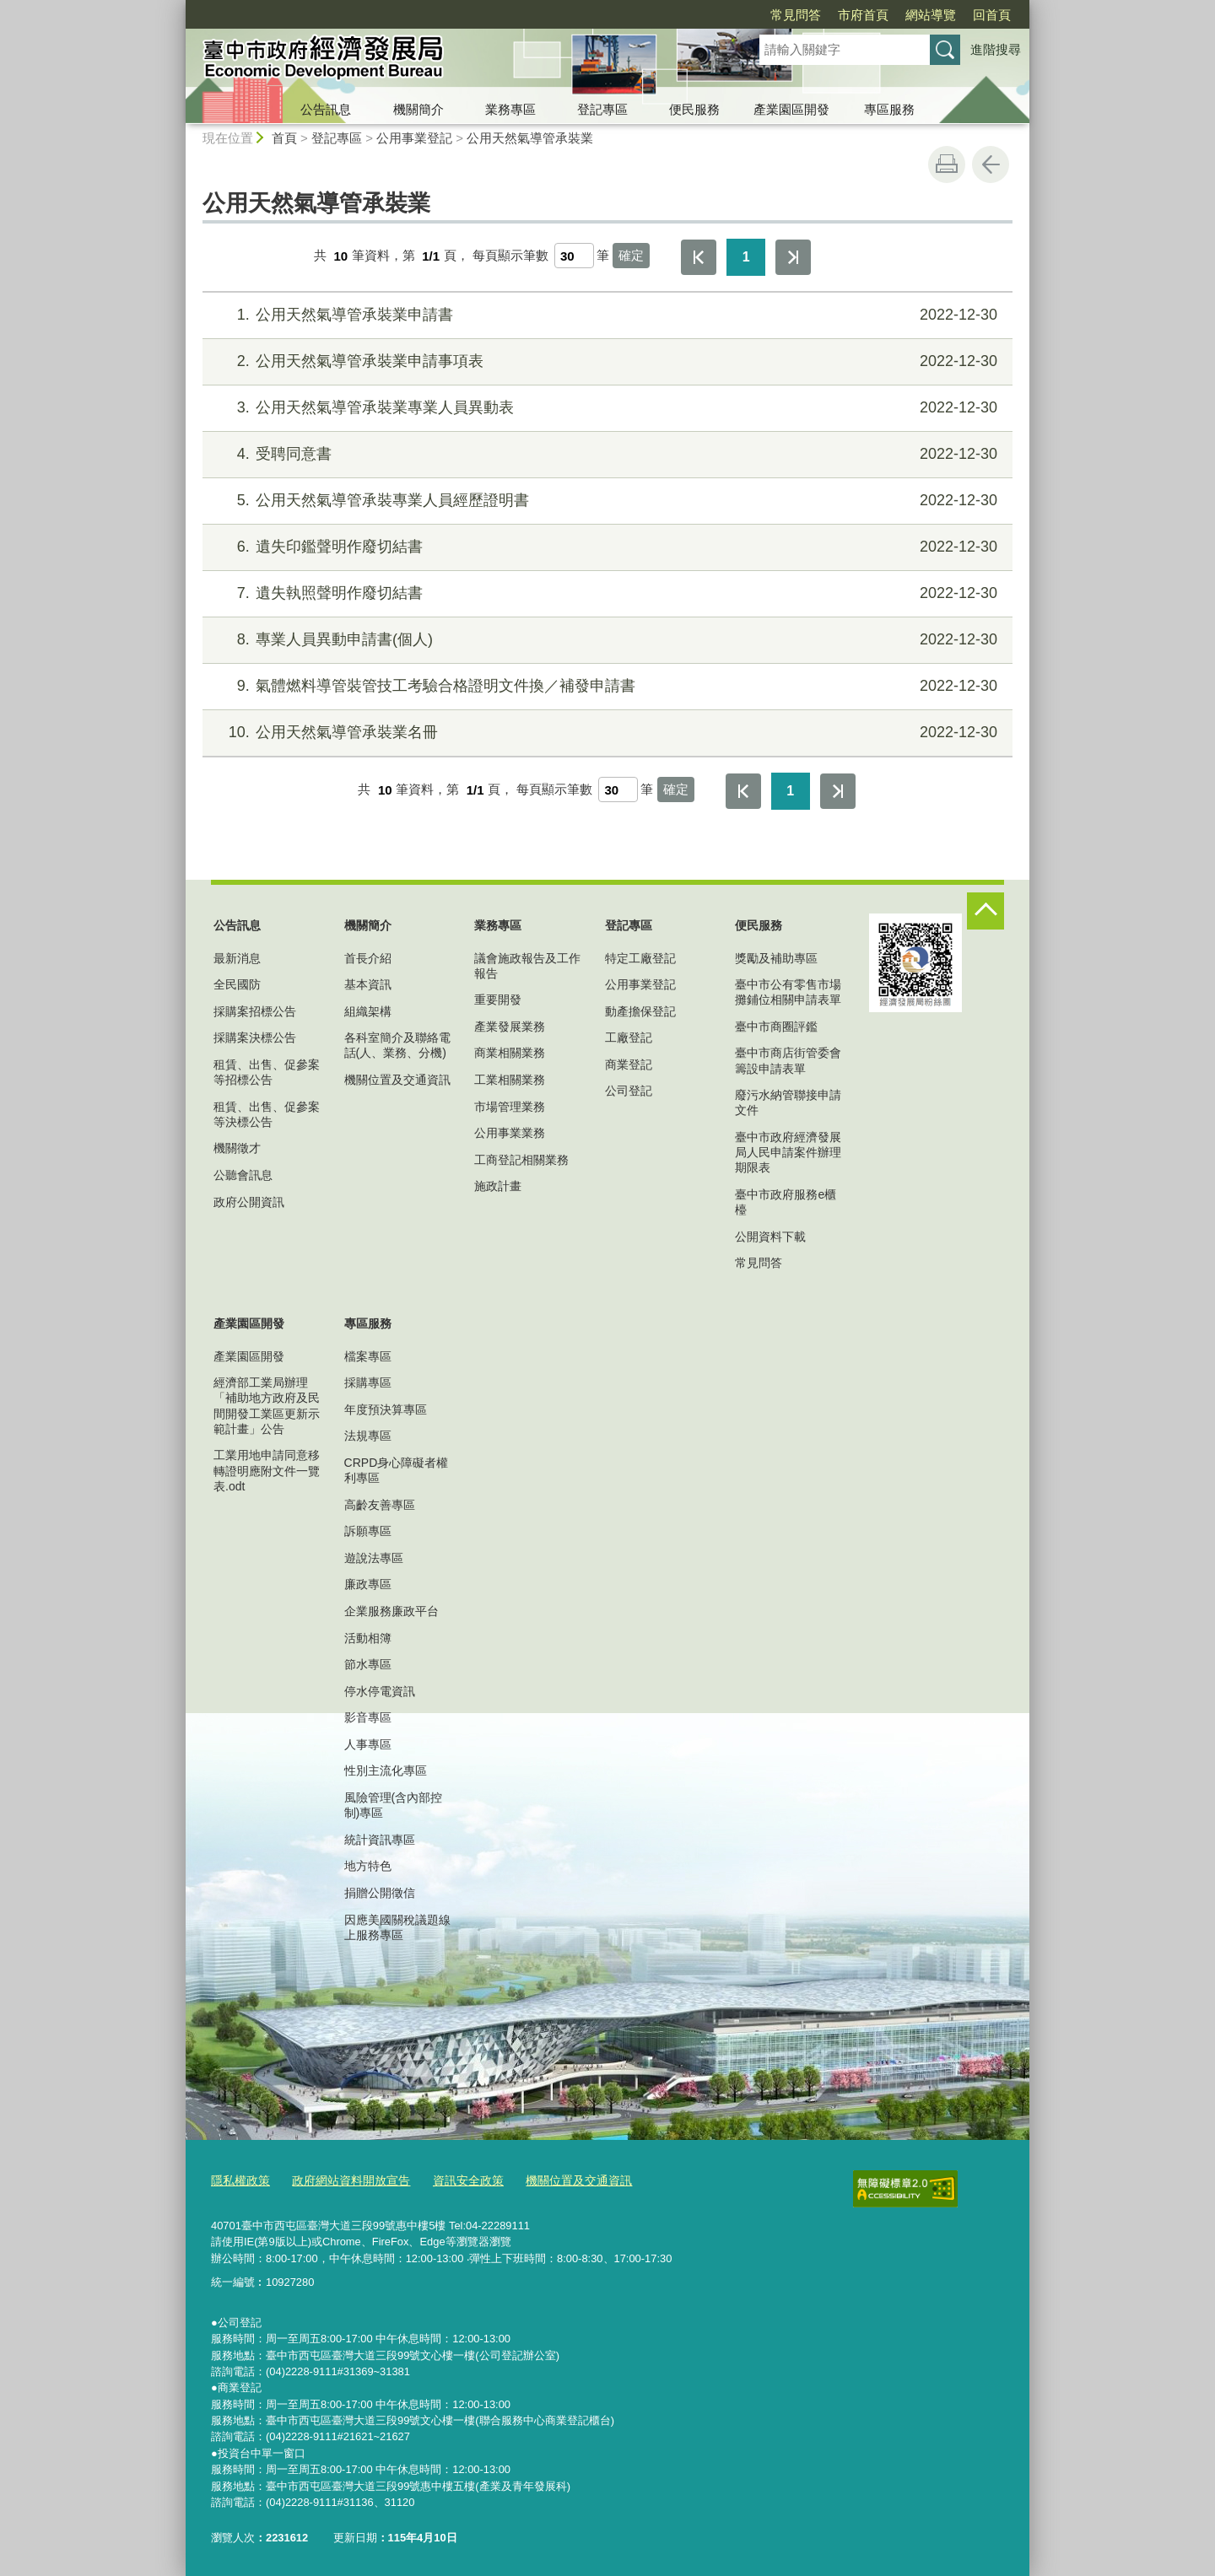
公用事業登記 (414, 138)
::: (178, 7)
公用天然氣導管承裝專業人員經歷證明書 (605, 500)
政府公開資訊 (248, 1202)
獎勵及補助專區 (776, 958)
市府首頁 (863, 15)
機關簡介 (418, 109)
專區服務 (889, 109)
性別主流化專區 (385, 1770)
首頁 (284, 138)
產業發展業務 (509, 1026)
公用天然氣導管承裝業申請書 (605, 315)
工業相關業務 (509, 1079)
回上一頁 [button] (990, 164)
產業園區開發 (791, 109)
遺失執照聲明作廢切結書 (605, 593)
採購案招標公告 (254, 1011)
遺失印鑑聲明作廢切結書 (605, 547)
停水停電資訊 (379, 1691)
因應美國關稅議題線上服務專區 (397, 1927)
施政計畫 (497, 1186)
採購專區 (368, 1382)
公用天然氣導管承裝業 (530, 138)
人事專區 (368, 1744)
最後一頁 (793, 257)
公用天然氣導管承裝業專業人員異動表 (605, 408)
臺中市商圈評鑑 (776, 1026)
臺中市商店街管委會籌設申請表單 (788, 1060)
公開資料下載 (770, 1236)
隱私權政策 (238, 2178)
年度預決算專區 (385, 1409)
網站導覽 (930, 15)
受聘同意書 (605, 454)
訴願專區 (368, 1531)
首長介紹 (368, 958)
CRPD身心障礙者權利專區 (396, 1470)
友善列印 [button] (946, 164)
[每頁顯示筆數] (574, 255)
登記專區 (602, 109)
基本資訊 (368, 984)
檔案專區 (368, 1356)
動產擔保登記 (640, 1011)
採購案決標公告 (254, 1037)
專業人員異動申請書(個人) (605, 640)
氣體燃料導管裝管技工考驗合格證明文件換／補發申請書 (605, 686)
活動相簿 (368, 1638)
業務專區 (510, 109)
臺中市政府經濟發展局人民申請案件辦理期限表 (788, 1152)
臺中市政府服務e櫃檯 (785, 1202)
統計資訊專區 (379, 1839)
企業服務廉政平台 (391, 1611)
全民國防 (237, 984)
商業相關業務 (509, 1052)
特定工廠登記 (640, 958)
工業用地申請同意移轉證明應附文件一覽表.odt (266, 1470)
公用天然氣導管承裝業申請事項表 (605, 361)
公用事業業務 (509, 1133)
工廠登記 (628, 1037)
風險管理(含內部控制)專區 (393, 1805)
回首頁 (992, 15)
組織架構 (368, 1011)
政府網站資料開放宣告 (342, 2178)
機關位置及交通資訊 (397, 1079)
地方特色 (368, 1866)
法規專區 (368, 1435)
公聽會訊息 (243, 1175)
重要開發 (497, 999)
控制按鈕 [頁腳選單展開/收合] (985, 911)
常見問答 (795, 15)
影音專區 (368, 1717)
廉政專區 (368, 1584)
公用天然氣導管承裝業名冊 (605, 732)
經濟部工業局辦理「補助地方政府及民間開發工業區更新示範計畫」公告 (266, 1406)
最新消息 (237, 958)
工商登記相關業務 (521, 1160)
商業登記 (628, 1064)
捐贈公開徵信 (379, 1893)
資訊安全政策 (453, 2178)
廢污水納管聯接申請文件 (788, 1102)
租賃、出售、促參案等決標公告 (266, 1114)
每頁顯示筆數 (510, 256)
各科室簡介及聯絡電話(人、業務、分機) (397, 1045)
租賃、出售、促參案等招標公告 (266, 1072)
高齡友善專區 (379, 1505)
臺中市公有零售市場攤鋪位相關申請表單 (788, 992)
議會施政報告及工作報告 (527, 965)
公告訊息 (325, 109)
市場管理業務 (509, 1106)
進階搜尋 (995, 49)
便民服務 (694, 109)
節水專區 (368, 1664)
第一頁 (698, 257)
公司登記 (628, 1090)
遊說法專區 (373, 1558)
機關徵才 (237, 1148)
